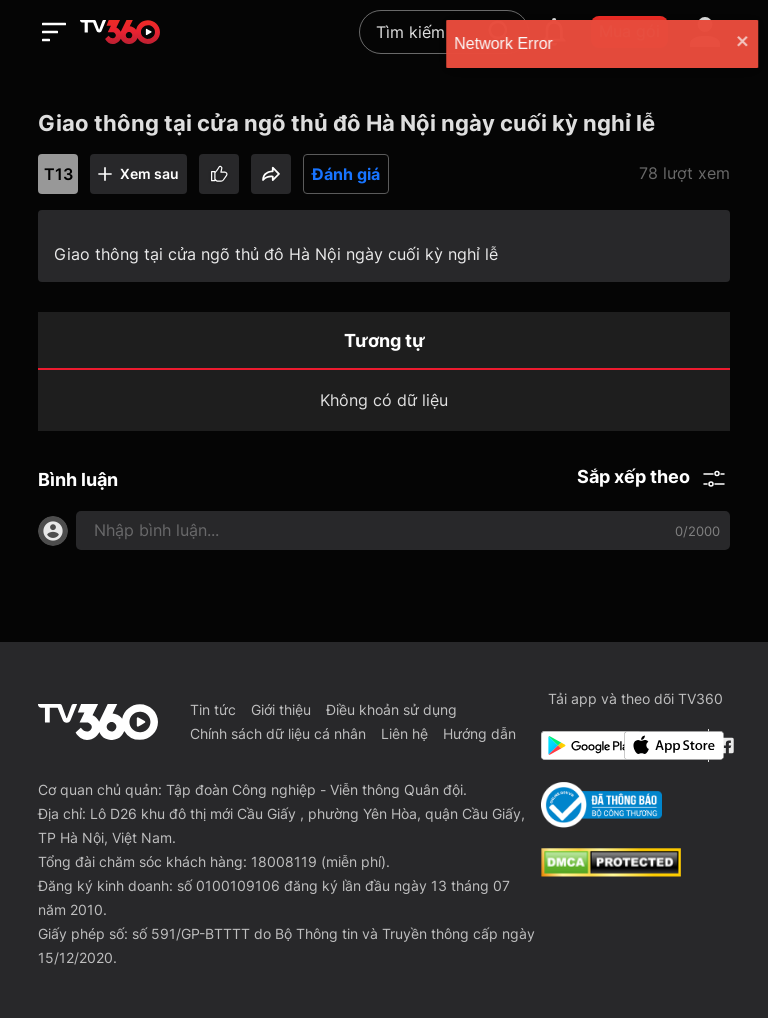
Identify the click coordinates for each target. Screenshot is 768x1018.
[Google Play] (579, 745)
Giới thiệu (281, 709)
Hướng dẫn (479, 733)
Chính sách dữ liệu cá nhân (278, 733)
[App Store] (662, 745)
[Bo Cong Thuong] (601, 805)
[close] (726, 43)
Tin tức (213, 709)
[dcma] (611, 871)
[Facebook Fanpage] (723, 745)
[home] (120, 32)
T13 (58, 174)
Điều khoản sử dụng (391, 709)
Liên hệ (404, 733)
